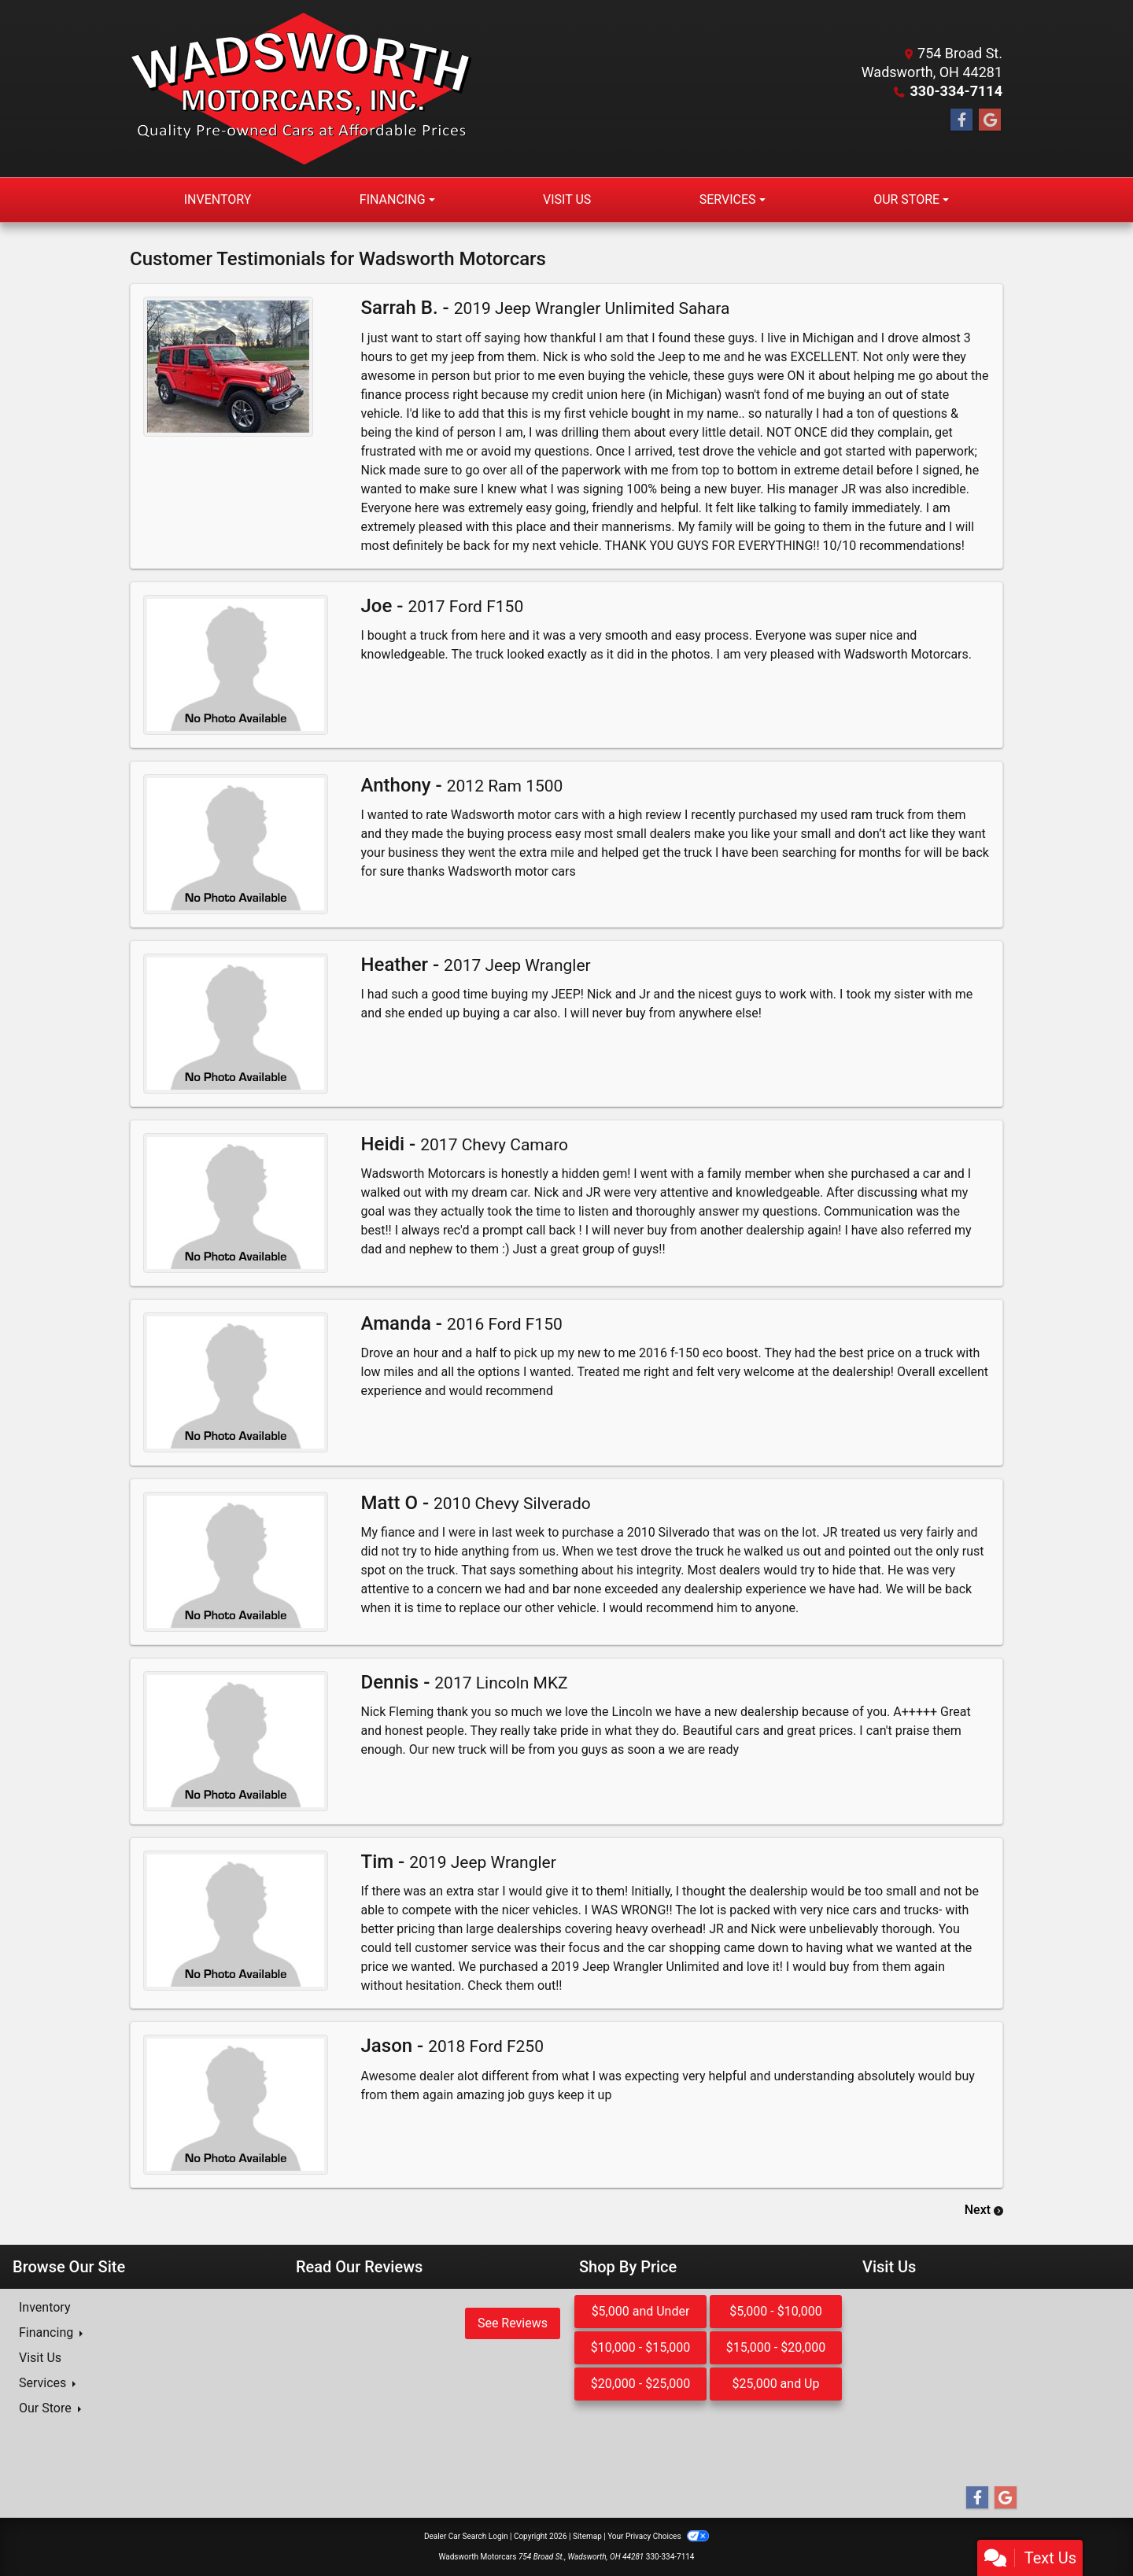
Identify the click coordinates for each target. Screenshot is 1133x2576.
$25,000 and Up (776, 2383)
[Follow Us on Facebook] (961, 120)
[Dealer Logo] (301, 88)
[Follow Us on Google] (990, 120)
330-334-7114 (956, 91)
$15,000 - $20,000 (776, 2347)
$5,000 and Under (641, 2311)
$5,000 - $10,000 (775, 2311)
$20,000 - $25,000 (641, 2383)
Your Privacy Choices (658, 2536)
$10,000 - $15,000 (641, 2347)
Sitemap (587, 2536)
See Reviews (513, 2323)
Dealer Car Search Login (466, 2536)
